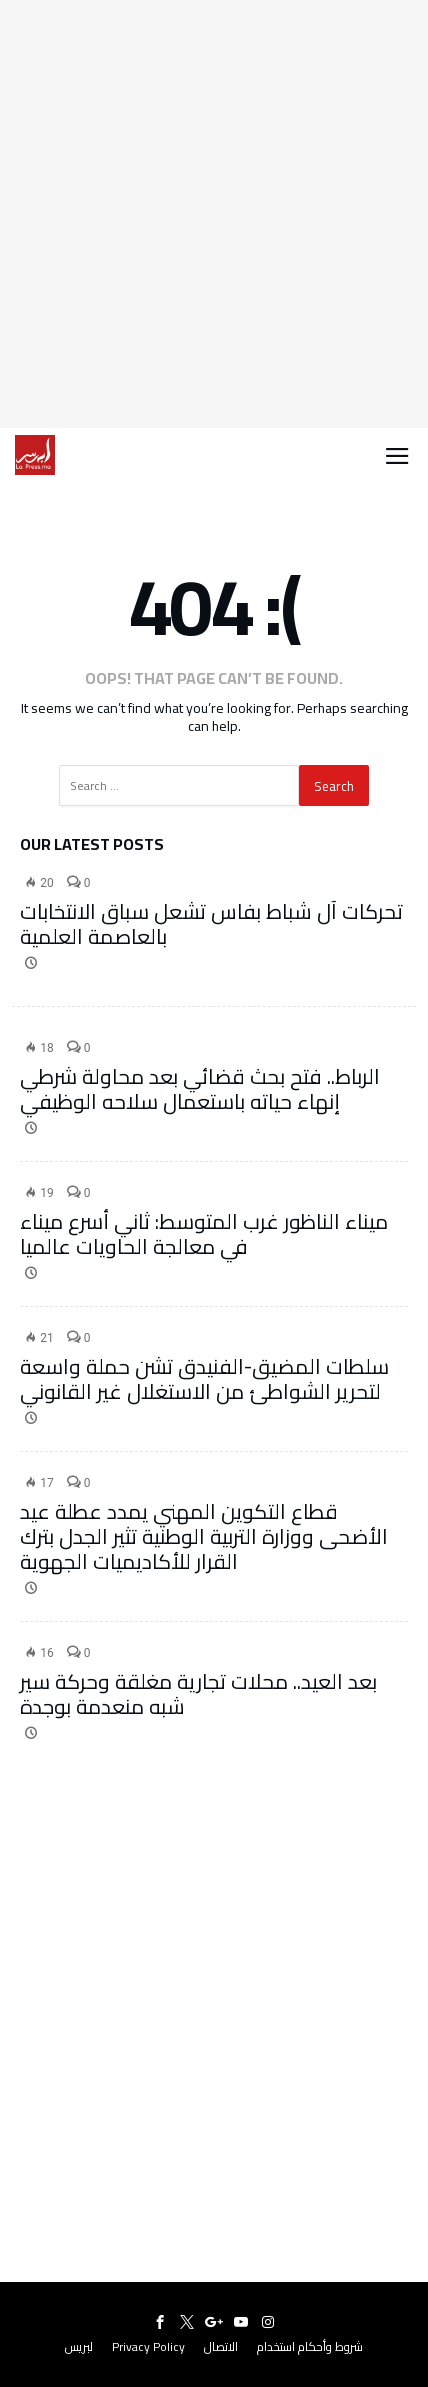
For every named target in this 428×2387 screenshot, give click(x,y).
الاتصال (221, 2346)
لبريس (79, 2346)
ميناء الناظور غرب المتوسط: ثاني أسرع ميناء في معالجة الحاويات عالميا (204, 1234)
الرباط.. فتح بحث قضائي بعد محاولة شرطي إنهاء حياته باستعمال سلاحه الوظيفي (200, 1089)
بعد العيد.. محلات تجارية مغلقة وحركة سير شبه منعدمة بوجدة (198, 1694)
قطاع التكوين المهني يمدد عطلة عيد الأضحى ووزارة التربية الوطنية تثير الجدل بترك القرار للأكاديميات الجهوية (204, 1536)
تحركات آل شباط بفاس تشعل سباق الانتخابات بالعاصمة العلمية (211, 924)
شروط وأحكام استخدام (310, 2346)
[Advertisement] (214, 214)
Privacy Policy (148, 2346)
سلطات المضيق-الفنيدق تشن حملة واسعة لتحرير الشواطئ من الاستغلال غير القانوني (204, 1379)
